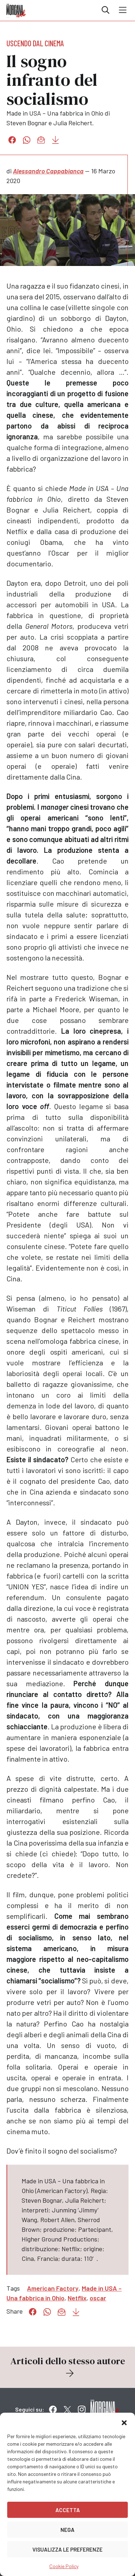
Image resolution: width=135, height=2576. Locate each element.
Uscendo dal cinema (35, 43)
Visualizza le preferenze (67, 2549)
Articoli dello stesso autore (67, 2367)
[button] (124, 2421)
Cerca (105, 10)
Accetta (67, 2510)
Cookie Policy (63, 2566)
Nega (67, 2529)
